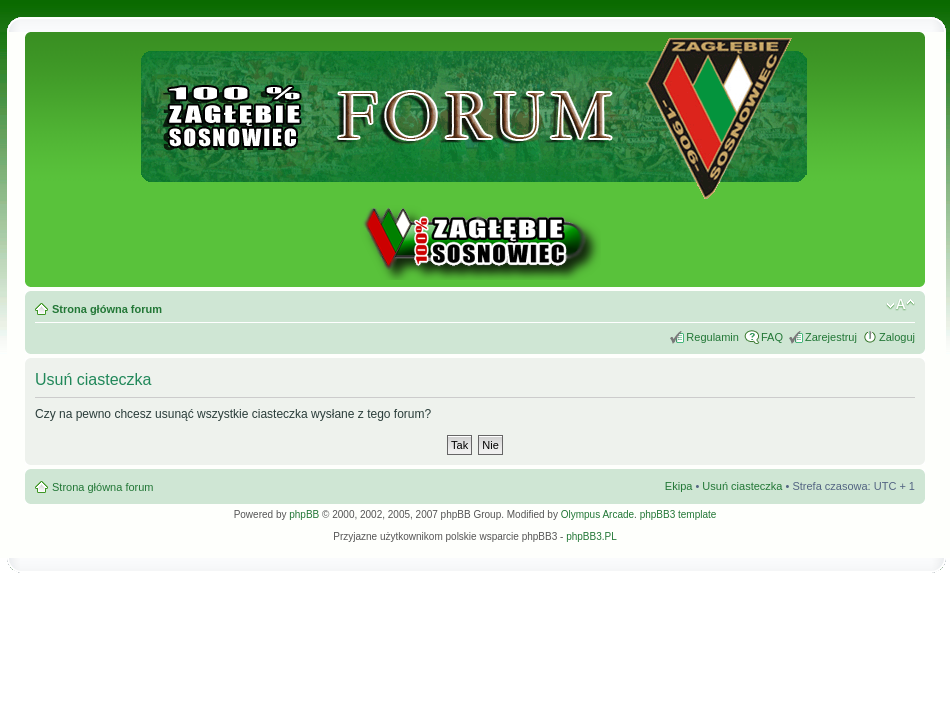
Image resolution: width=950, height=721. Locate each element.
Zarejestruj (831, 337)
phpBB (304, 514)
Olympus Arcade (597, 514)
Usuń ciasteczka (742, 486)
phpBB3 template (678, 514)
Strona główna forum (107, 309)
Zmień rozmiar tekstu (900, 305)
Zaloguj (897, 337)
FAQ (772, 337)
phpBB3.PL (591, 536)
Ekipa (679, 486)
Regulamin (712, 337)
